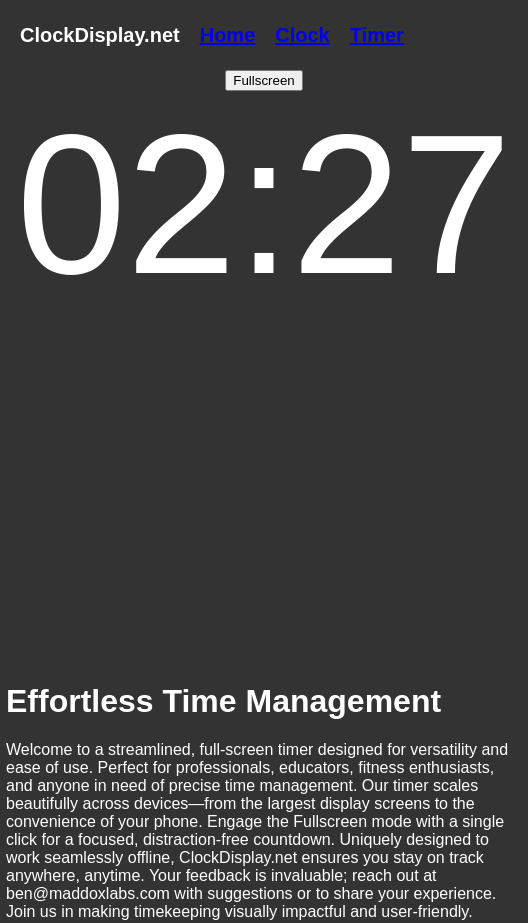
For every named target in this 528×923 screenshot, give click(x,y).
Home (228, 35)
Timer (377, 35)
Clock (302, 35)
